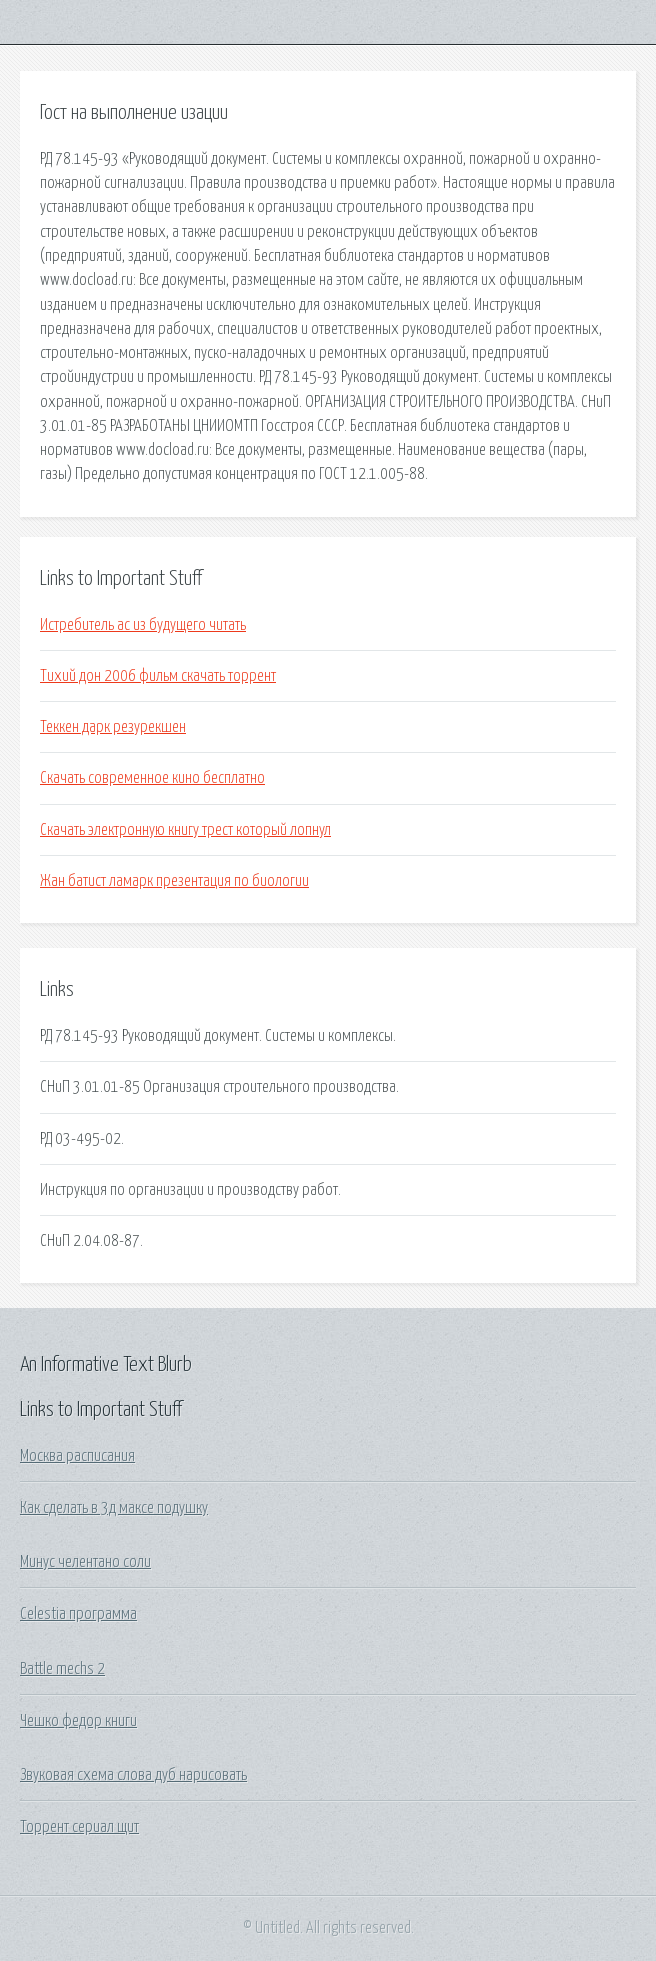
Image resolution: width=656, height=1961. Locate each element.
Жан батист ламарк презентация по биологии (174, 881)
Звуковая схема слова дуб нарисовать (133, 1775)
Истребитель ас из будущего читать (143, 625)
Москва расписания (77, 1456)
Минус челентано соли (85, 1562)
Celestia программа (78, 1614)
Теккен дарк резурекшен (113, 727)
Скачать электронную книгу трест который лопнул (185, 830)
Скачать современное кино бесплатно (152, 778)
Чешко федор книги (78, 1721)
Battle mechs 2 (62, 1669)
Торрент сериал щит (79, 1827)
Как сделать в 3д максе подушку (114, 1508)
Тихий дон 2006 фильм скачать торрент (158, 676)
